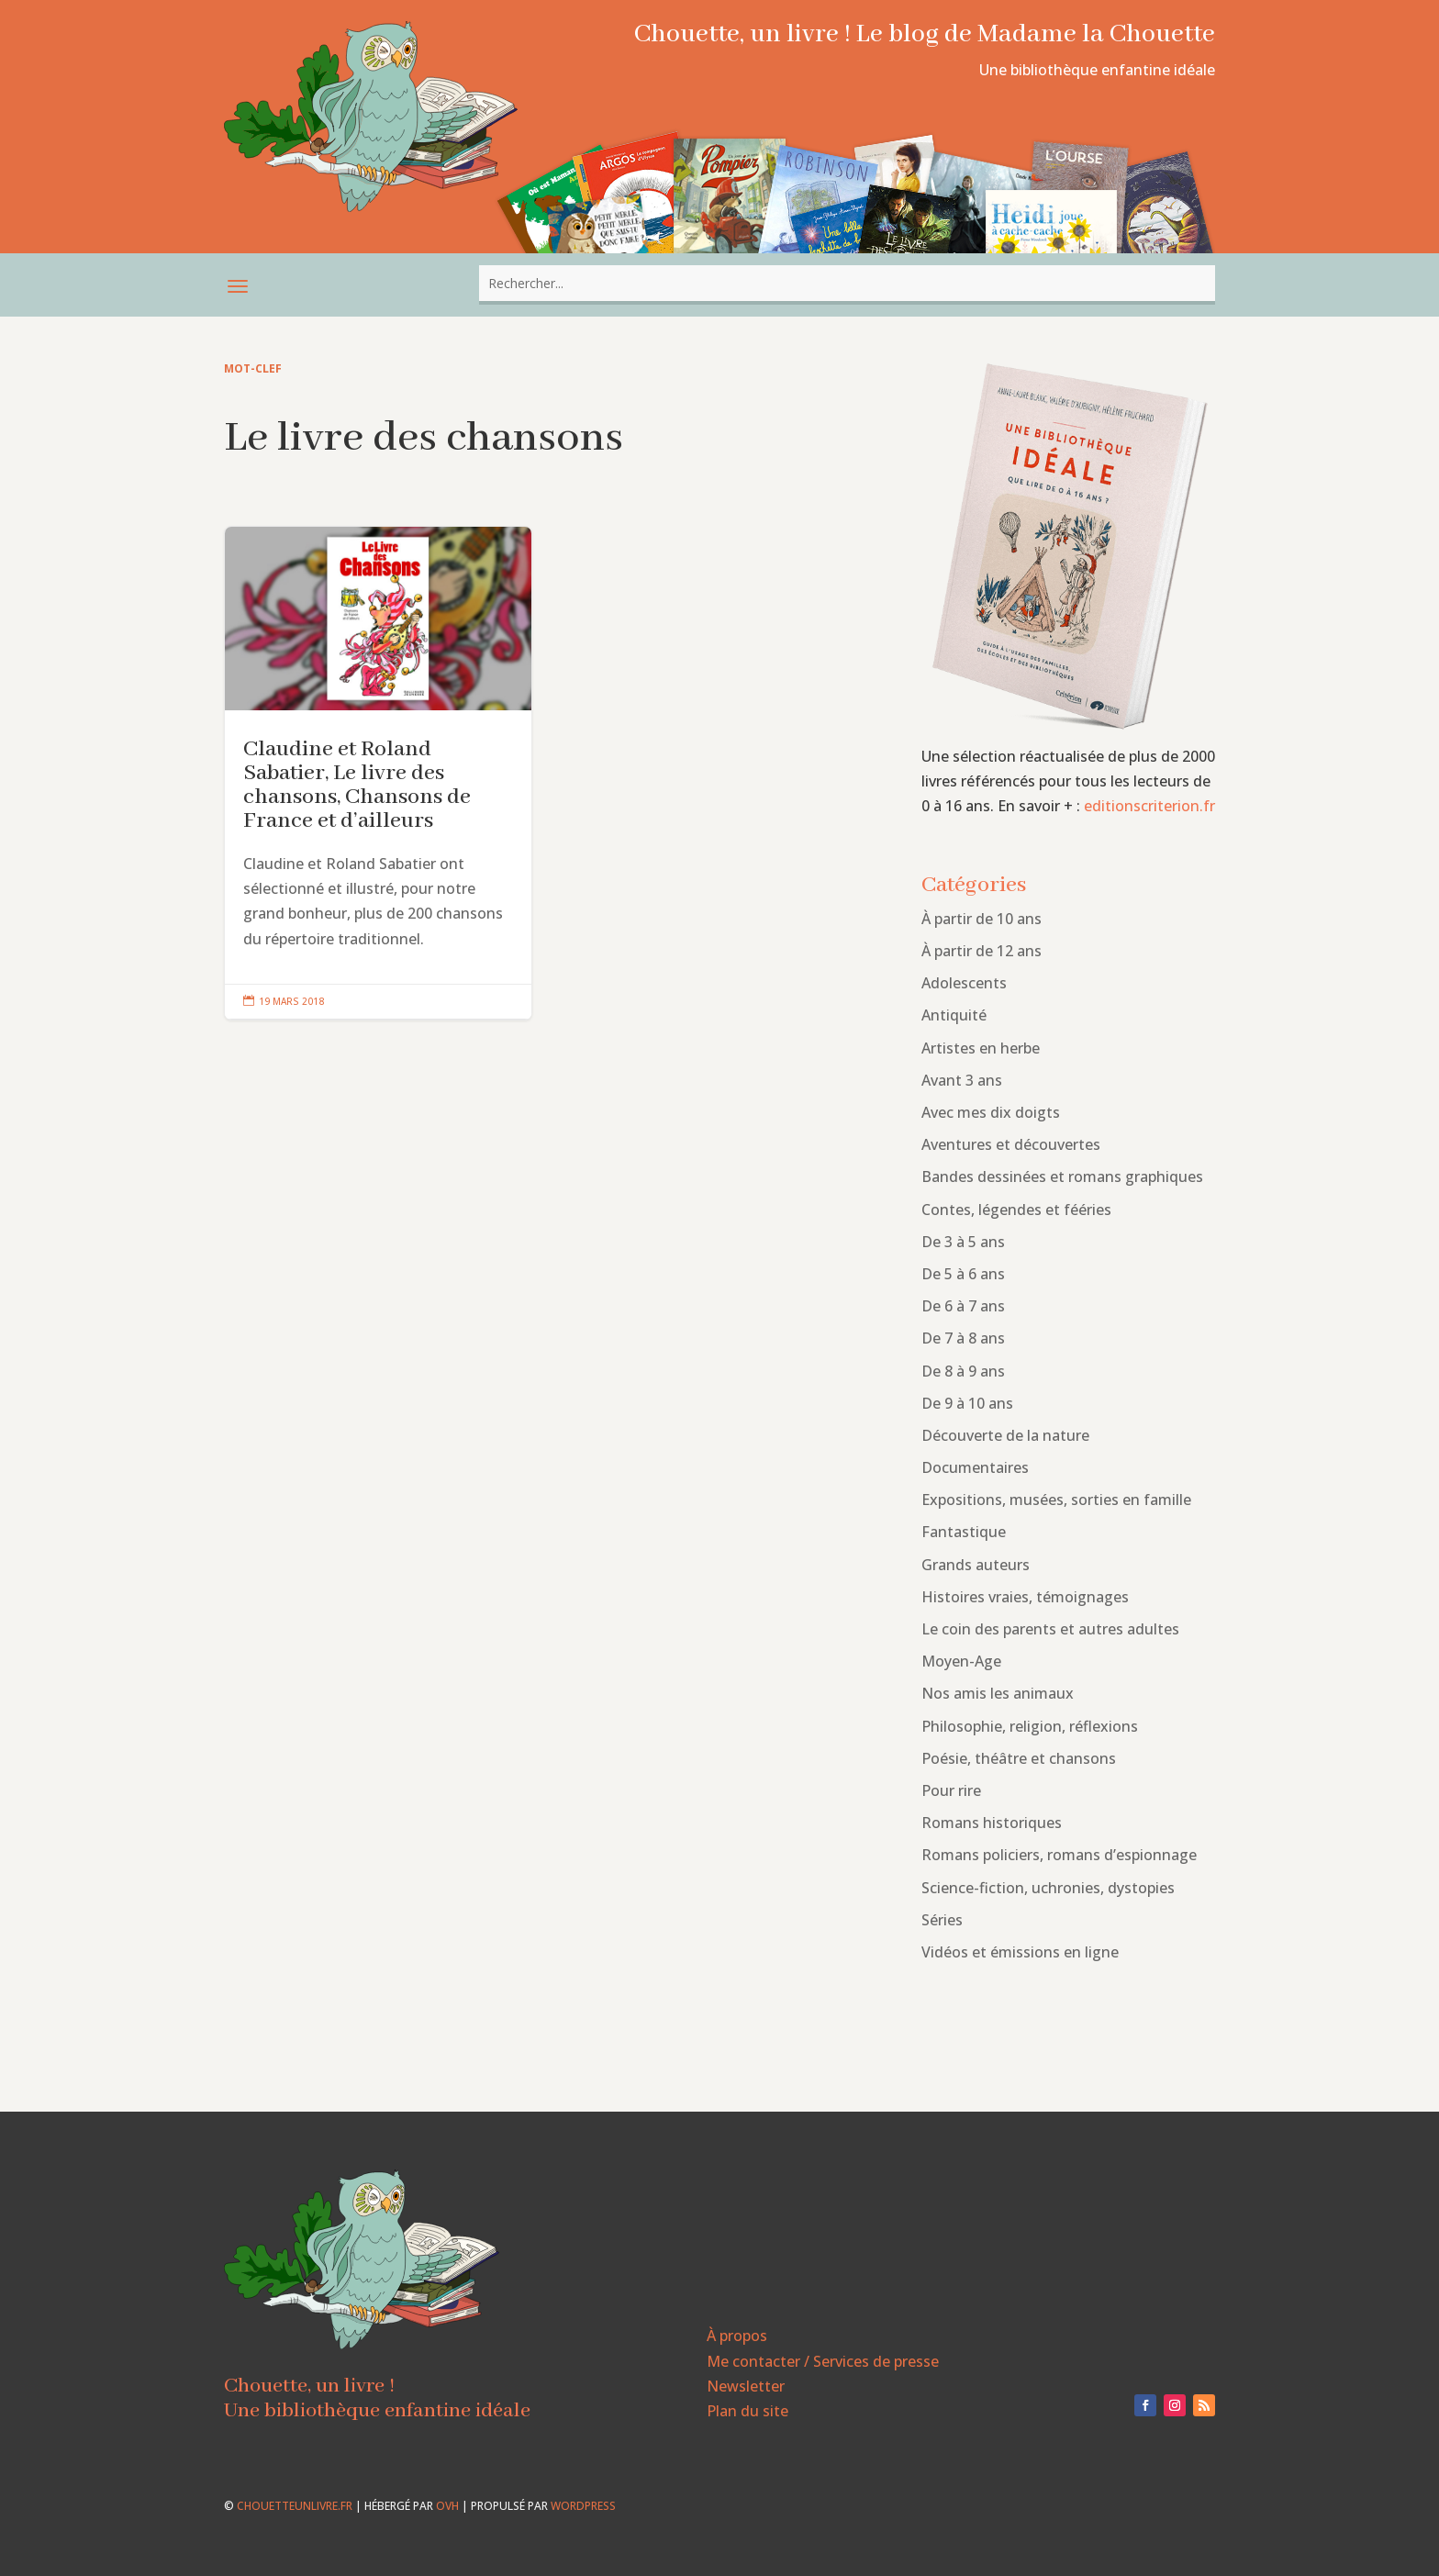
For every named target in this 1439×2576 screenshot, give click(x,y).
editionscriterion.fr (1149, 806)
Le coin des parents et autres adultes (1050, 1629)
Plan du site (747, 2411)
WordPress (583, 2506)
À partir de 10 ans (981, 919)
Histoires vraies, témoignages (1025, 1597)
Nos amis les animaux (997, 1693)
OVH (447, 2506)
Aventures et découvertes (1010, 1144)
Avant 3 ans (961, 1080)
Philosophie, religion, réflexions (1029, 1726)
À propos (737, 2335)
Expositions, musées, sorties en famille (1056, 1499)
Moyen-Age (961, 1661)
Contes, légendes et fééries (1016, 1209)
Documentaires (975, 1467)
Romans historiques (991, 1822)
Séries (942, 1920)
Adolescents (964, 983)
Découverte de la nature (1005, 1435)
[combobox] (847, 283)
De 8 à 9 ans (963, 1371)
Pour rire (951, 1790)
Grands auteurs (975, 1565)
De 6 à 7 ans (963, 1306)
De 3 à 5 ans (963, 1242)
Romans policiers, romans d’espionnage (1059, 1855)
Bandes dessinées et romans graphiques (1062, 1176)
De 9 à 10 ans (967, 1403)
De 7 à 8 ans (963, 1338)
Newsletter (746, 2386)
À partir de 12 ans (981, 951)
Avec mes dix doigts (990, 1112)
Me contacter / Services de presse (823, 2361)
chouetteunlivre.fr (294, 2506)
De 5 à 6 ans (963, 1274)
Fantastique (963, 1532)
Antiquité (954, 1015)
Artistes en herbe (980, 1048)
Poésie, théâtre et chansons (1018, 1758)
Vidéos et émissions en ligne (1020, 1952)
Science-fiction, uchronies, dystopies (1048, 1888)
